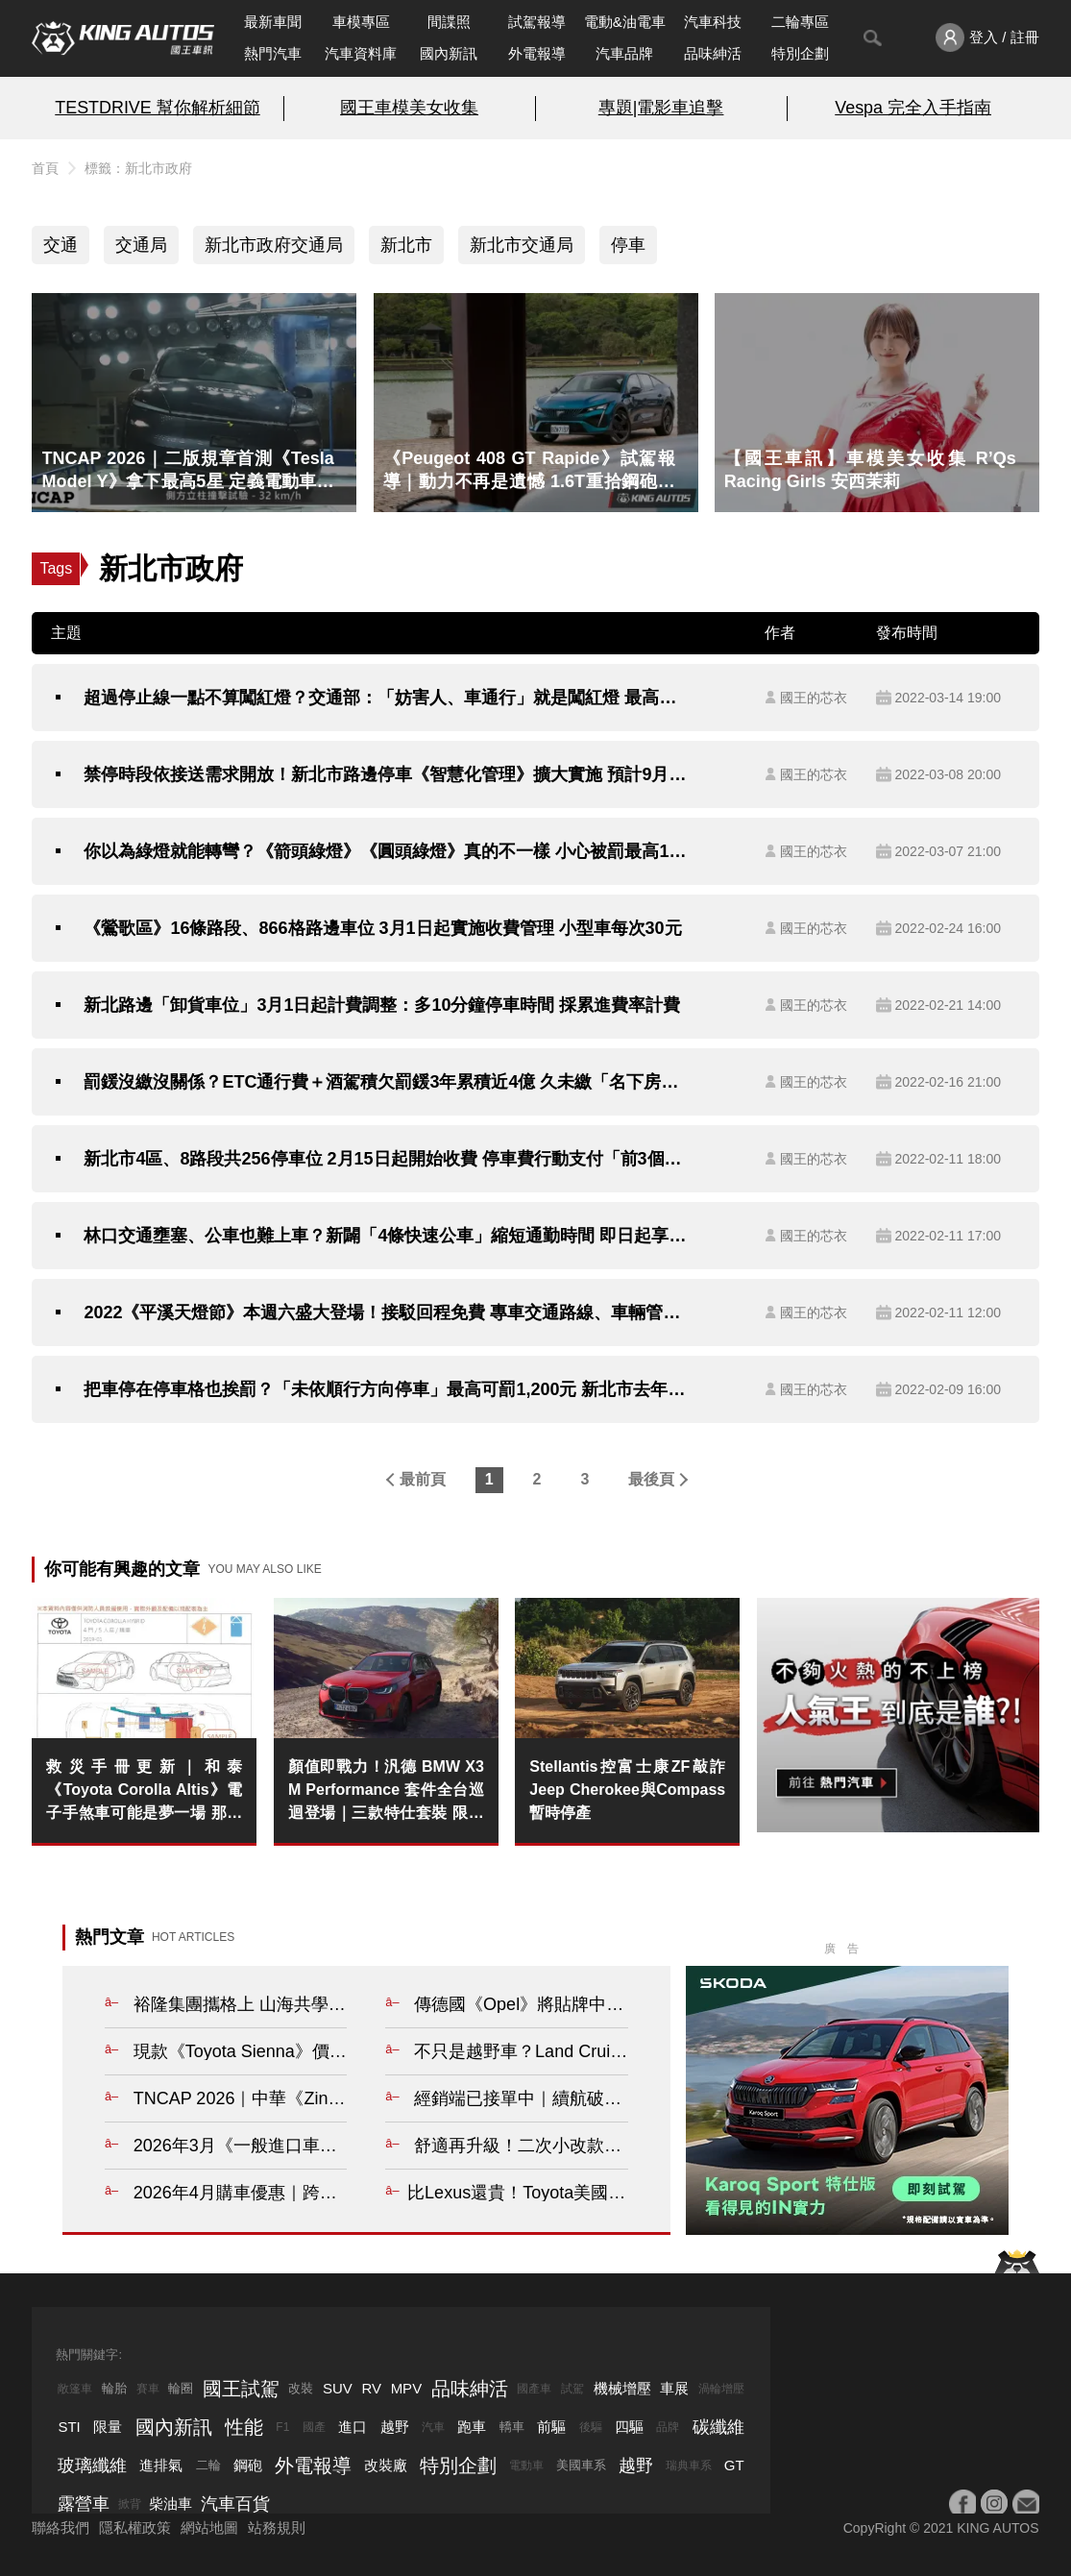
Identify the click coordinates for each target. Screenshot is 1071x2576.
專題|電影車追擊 (661, 107)
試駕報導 (537, 21)
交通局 (141, 245)
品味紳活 (713, 53)
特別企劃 (800, 53)
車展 (674, 2388)
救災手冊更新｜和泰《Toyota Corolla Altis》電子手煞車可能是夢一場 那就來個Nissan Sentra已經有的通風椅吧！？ (144, 1791)
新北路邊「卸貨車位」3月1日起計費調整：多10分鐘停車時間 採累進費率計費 (382, 1005)
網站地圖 (209, 2527)
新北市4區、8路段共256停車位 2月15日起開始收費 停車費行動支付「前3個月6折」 (385, 1158)
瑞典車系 (689, 2465)
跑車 (471, 2426)
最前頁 (423, 1479)
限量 (107, 2426)
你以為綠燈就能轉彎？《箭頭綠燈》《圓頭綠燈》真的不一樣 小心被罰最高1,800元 (385, 851)
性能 (244, 2427)
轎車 (511, 2426)
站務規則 (276, 2527)
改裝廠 (385, 2465)
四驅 (629, 2426)
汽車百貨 (235, 2504)
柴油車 (170, 2503)
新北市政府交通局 (274, 245)
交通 (60, 245)
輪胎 (114, 2388)
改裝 (300, 2388)
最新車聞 (273, 21)
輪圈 (180, 2388)
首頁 (45, 168)
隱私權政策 (135, 2527)
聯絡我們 (60, 2527)
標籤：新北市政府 (138, 168)
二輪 (208, 2465)
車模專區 (361, 21)
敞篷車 (75, 2388)
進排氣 (161, 2465)
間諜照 (449, 21)
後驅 (590, 2427)
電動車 (526, 2465)
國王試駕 (241, 2388)
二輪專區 (800, 21)
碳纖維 (718, 2427)
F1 (282, 2427)
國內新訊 (448, 53)
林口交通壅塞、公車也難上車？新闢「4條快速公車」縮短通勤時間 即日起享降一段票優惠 (385, 1235)
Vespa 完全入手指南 (913, 107)
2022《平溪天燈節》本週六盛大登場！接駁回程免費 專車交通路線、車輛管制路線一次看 (385, 1312)
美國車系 (581, 2465)
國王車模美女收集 (409, 107)
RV (371, 2388)
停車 (628, 245)
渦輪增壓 (721, 2388)
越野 (394, 2426)
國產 (314, 2427)
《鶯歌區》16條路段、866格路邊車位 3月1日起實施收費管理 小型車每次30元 (382, 928)
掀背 (129, 2504)
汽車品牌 (624, 53)
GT (734, 2465)
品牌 (667, 2427)
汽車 (433, 2427)
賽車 (147, 2388)
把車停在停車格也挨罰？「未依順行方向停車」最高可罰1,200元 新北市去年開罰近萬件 (385, 1389)
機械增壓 (622, 2388)
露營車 (84, 2504)
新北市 (406, 245)
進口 (352, 2426)
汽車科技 (713, 21)
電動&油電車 (625, 21)
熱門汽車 (273, 53)
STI (69, 2426)
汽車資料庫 (361, 53)
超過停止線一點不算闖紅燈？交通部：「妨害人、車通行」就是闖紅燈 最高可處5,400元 (385, 697)
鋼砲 (247, 2465)
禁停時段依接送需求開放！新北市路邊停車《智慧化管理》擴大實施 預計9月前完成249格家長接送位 (385, 774)
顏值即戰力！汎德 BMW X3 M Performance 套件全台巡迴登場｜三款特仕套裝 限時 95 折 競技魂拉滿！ (386, 1791)
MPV (407, 2388)
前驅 (551, 2426)
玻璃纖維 (92, 2465)
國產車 (534, 2388)
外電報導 (537, 53)
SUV (338, 2388)
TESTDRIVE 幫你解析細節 (157, 107)
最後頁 (651, 1479)
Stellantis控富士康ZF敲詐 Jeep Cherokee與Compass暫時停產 (627, 1789)
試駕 (572, 2388)
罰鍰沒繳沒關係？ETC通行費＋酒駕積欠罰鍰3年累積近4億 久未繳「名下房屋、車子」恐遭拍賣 (385, 1082)
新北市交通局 (521, 245)
